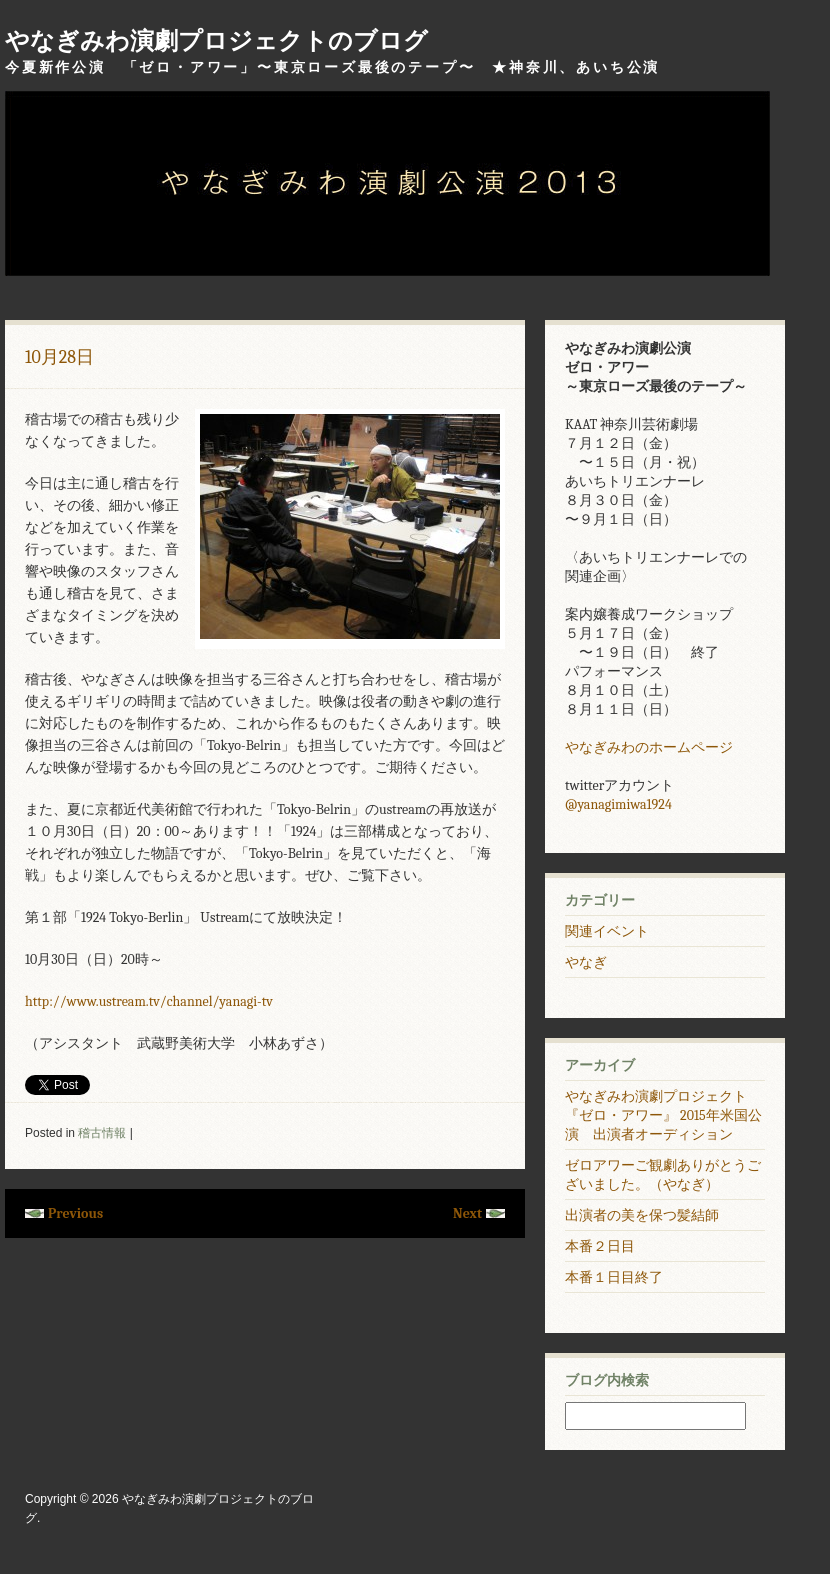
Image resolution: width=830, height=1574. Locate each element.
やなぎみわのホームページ (649, 747)
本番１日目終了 (614, 1277)
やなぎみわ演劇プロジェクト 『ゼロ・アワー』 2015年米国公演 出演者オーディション (663, 1115)
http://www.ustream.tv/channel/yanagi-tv (149, 1001)
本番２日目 (600, 1246)
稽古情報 (102, 1133)
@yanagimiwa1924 (618, 804)
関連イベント (607, 931)
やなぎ (586, 962)
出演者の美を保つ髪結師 (642, 1215)
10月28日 (59, 357)
